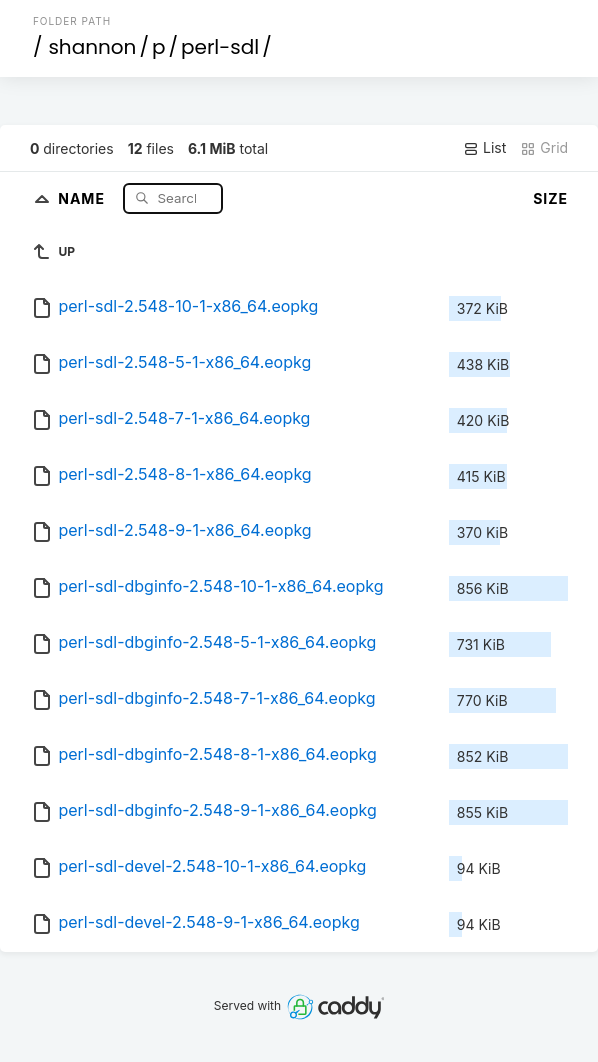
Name (83, 197)
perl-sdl (220, 47)
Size (550, 198)
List (484, 148)
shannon (92, 47)
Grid (544, 148)
